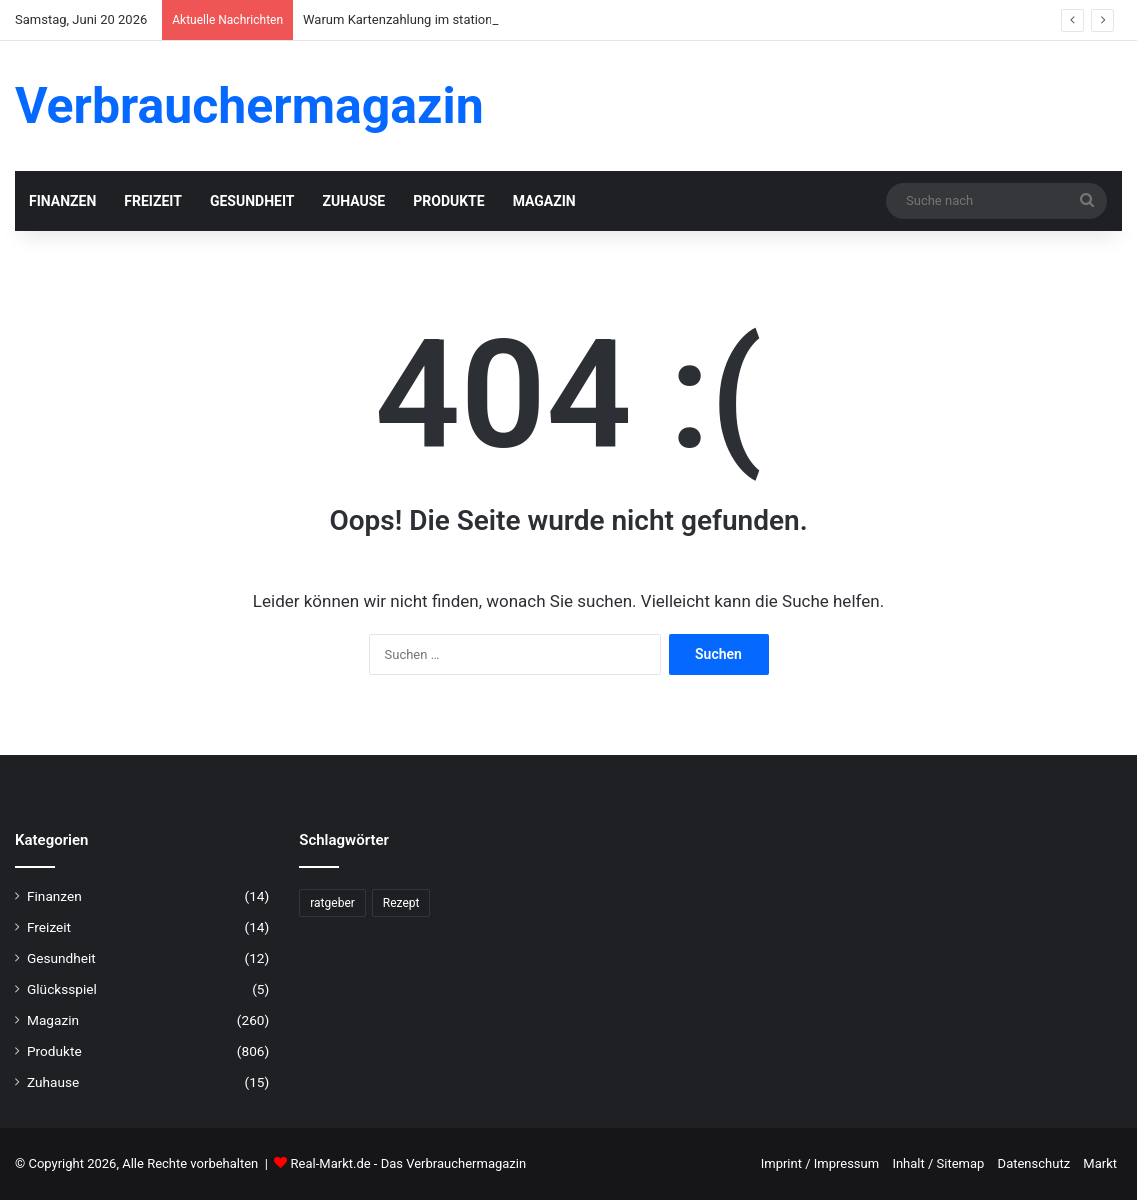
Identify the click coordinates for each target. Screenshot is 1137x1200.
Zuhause (353, 201)
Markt (1100, 1163)
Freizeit (153, 201)
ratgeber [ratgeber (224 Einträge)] (332, 903)
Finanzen (62, 201)
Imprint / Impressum (820, 1163)
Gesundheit (252, 201)
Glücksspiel (62, 989)
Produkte (448, 201)
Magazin (544, 201)
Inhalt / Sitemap (938, 1163)
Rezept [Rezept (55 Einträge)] (401, 903)
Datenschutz (1034, 1163)
